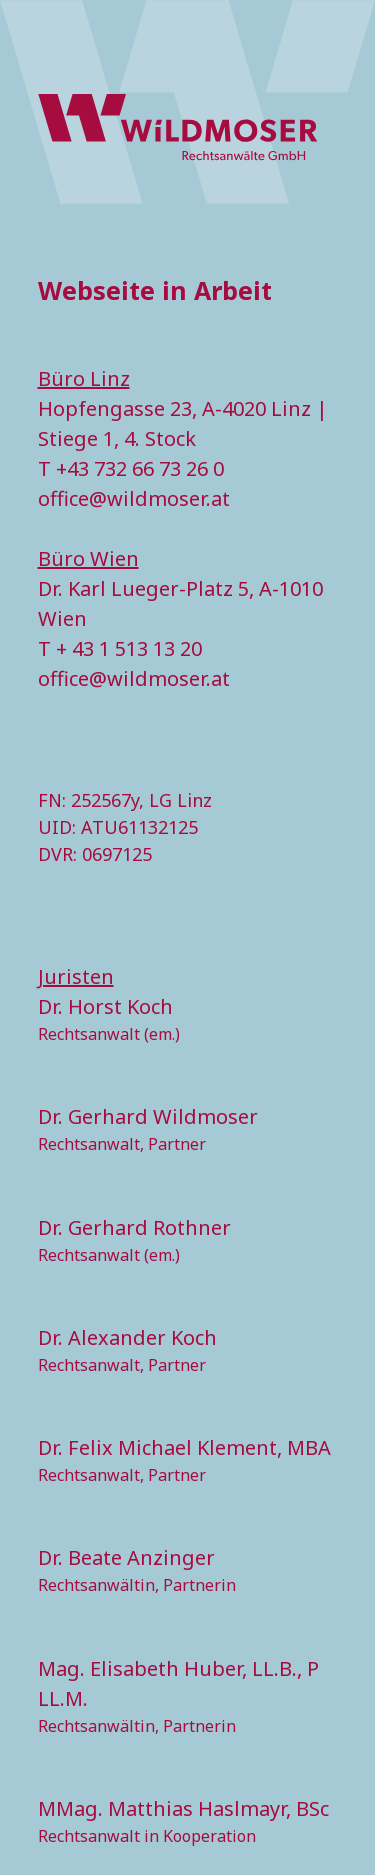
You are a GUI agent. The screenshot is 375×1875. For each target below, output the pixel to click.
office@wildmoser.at (134, 498)
